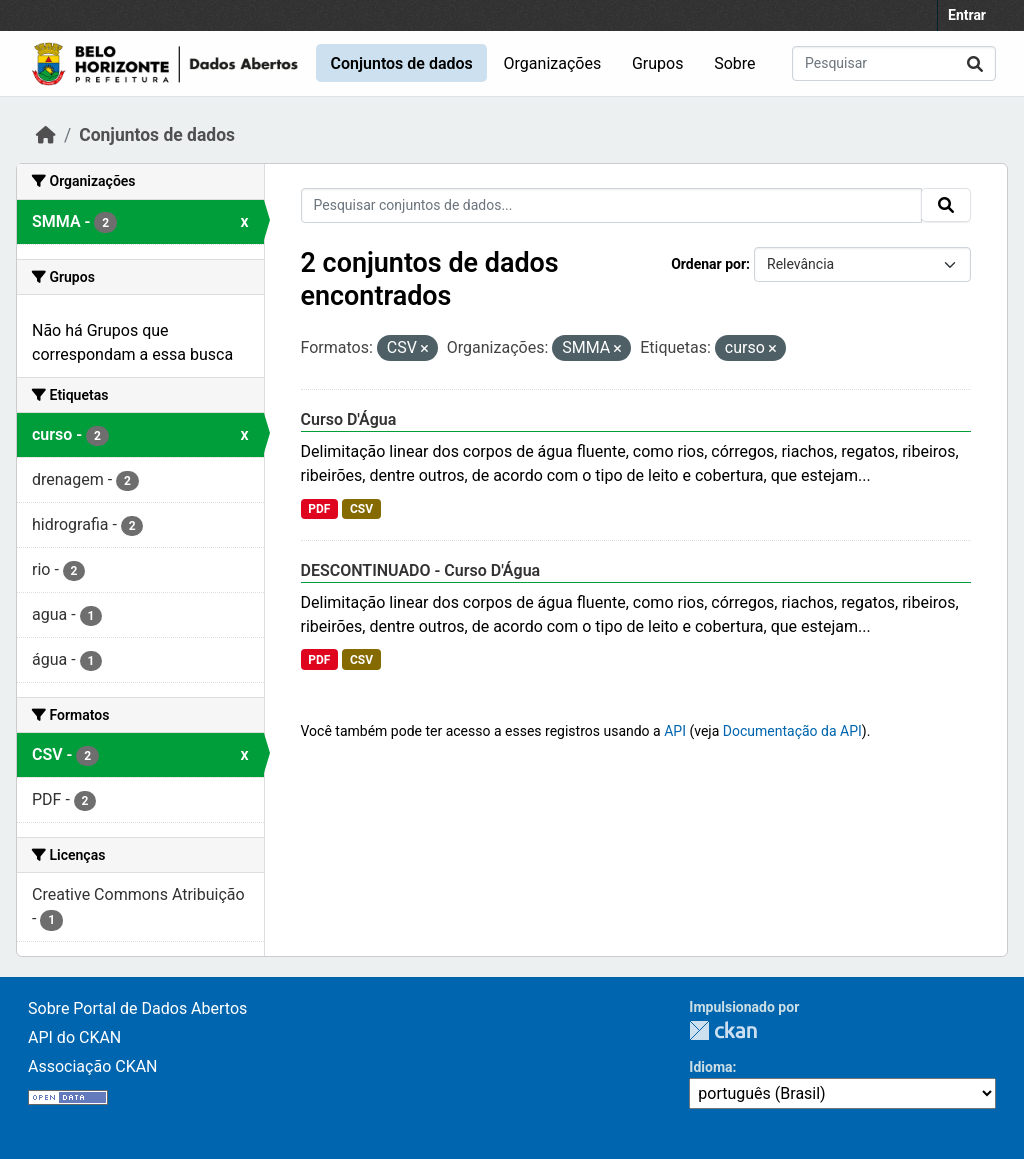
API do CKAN (74, 1037)
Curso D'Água (349, 419)
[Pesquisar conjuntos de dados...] (894, 63)
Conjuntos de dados (401, 63)
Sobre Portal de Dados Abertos (137, 1008)
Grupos (658, 63)
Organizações (553, 63)
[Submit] (975, 63)
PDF (319, 509)
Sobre (734, 63)
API (675, 731)
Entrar (967, 15)
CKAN (723, 1030)
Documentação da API (792, 731)
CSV (361, 509)
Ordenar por (708, 264)
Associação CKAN (93, 1066)
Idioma (710, 1067)
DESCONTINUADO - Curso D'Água (421, 570)
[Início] (46, 135)
